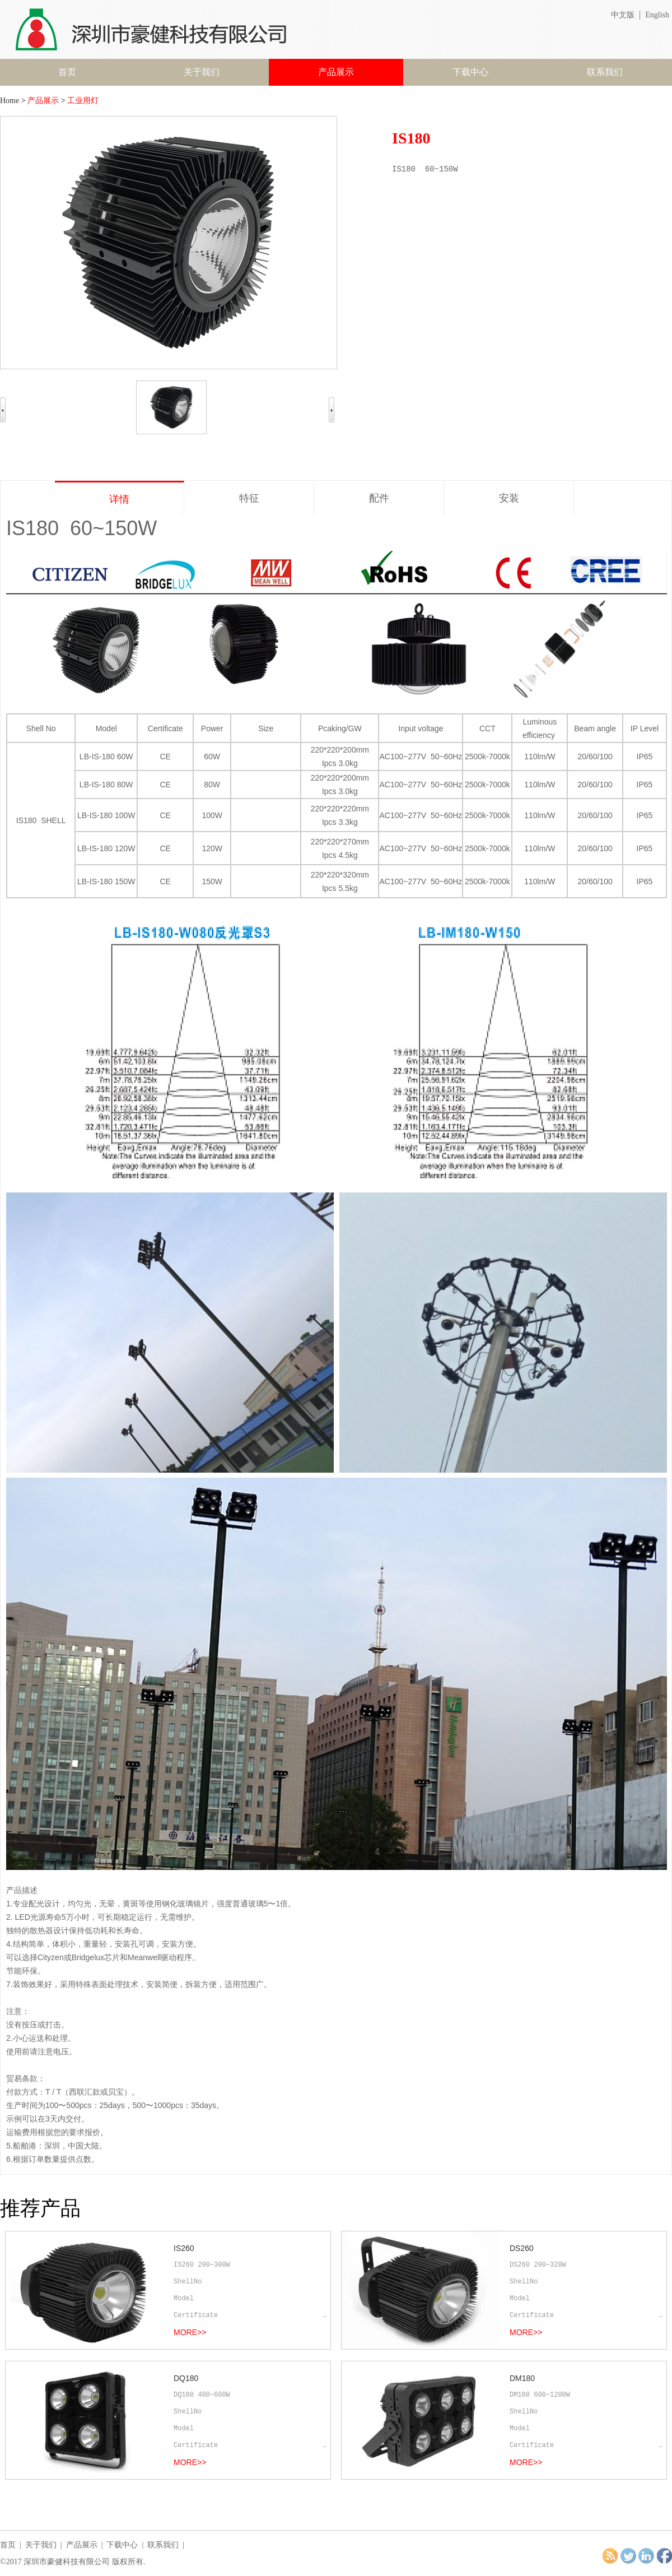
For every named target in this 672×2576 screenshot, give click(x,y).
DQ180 (186, 2378)
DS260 (522, 2248)
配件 (379, 498)
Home (9, 100)
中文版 (622, 15)
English (657, 15)
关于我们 (202, 72)
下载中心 (470, 72)
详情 (119, 499)
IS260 (184, 2248)
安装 (509, 498)
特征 (249, 498)
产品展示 (336, 72)
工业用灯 (83, 100)
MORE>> (190, 2332)
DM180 (522, 2378)
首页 (67, 72)
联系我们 (605, 72)
